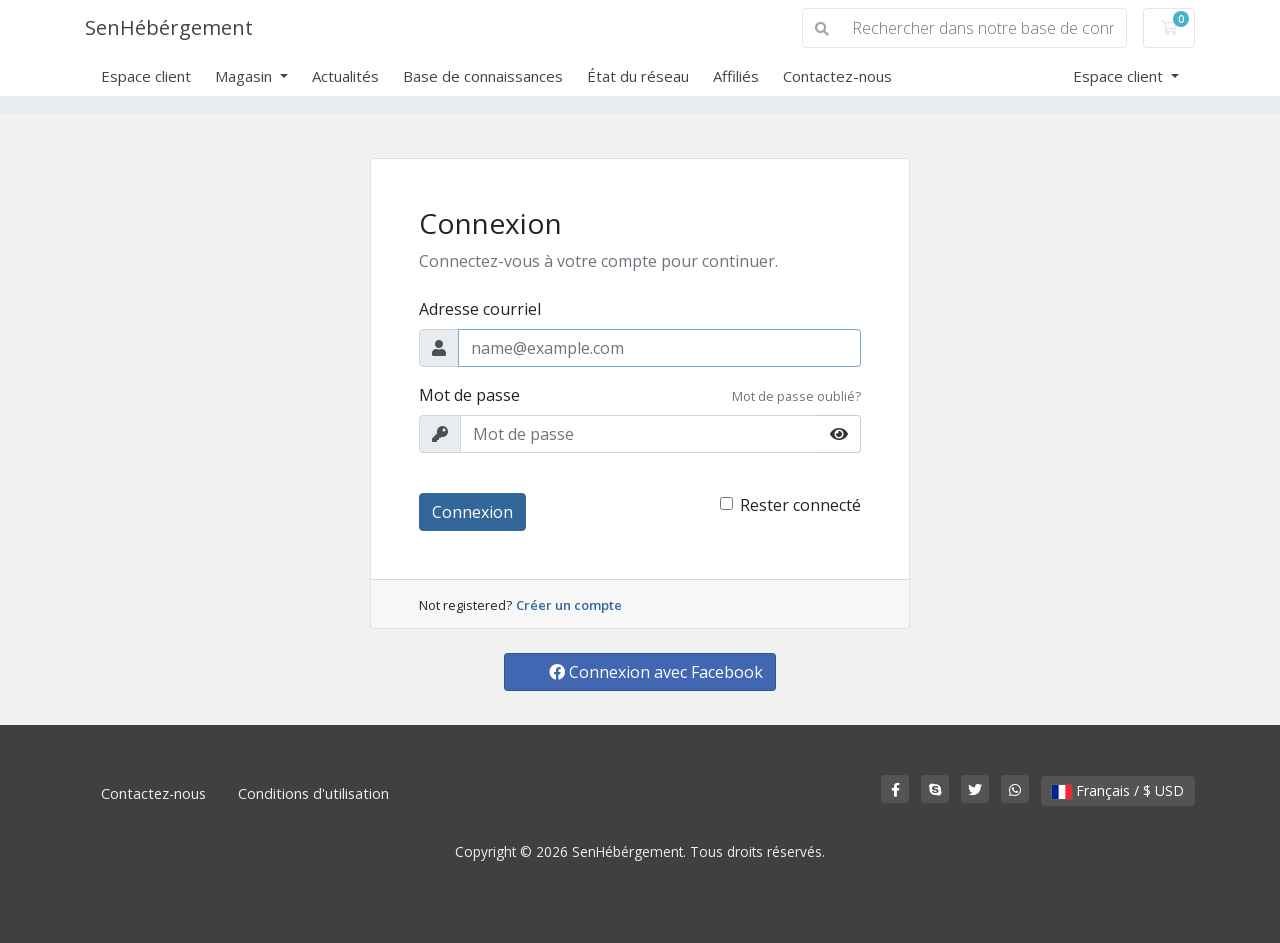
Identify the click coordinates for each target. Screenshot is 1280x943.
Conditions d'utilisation (313, 793)
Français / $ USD (1118, 790)
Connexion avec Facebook (656, 672)
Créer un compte (569, 605)
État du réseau (638, 76)
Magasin (245, 76)
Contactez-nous (837, 76)
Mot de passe (469, 395)
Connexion (472, 512)
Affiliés (736, 76)
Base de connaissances (483, 76)
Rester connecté (800, 505)
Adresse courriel (480, 309)
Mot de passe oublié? (796, 396)
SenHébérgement (169, 27)
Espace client (146, 76)
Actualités (345, 76)
